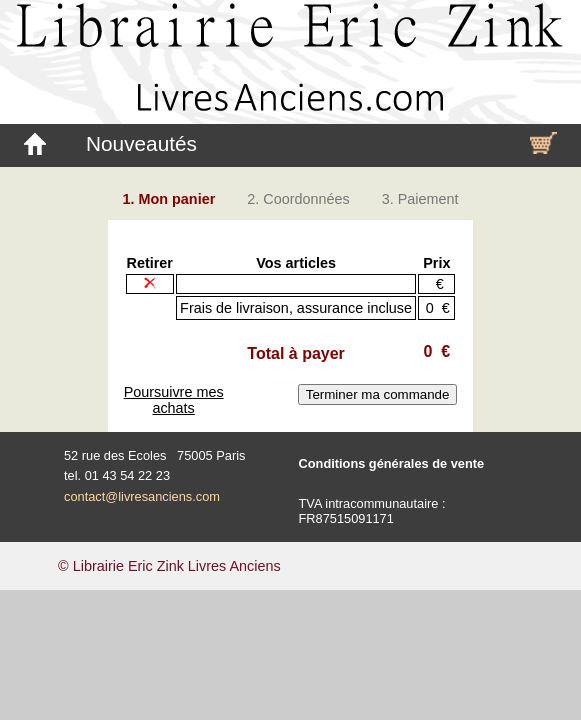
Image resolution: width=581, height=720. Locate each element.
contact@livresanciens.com (142, 496)
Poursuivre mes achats (174, 400)
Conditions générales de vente (392, 463)
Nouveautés (141, 143)
